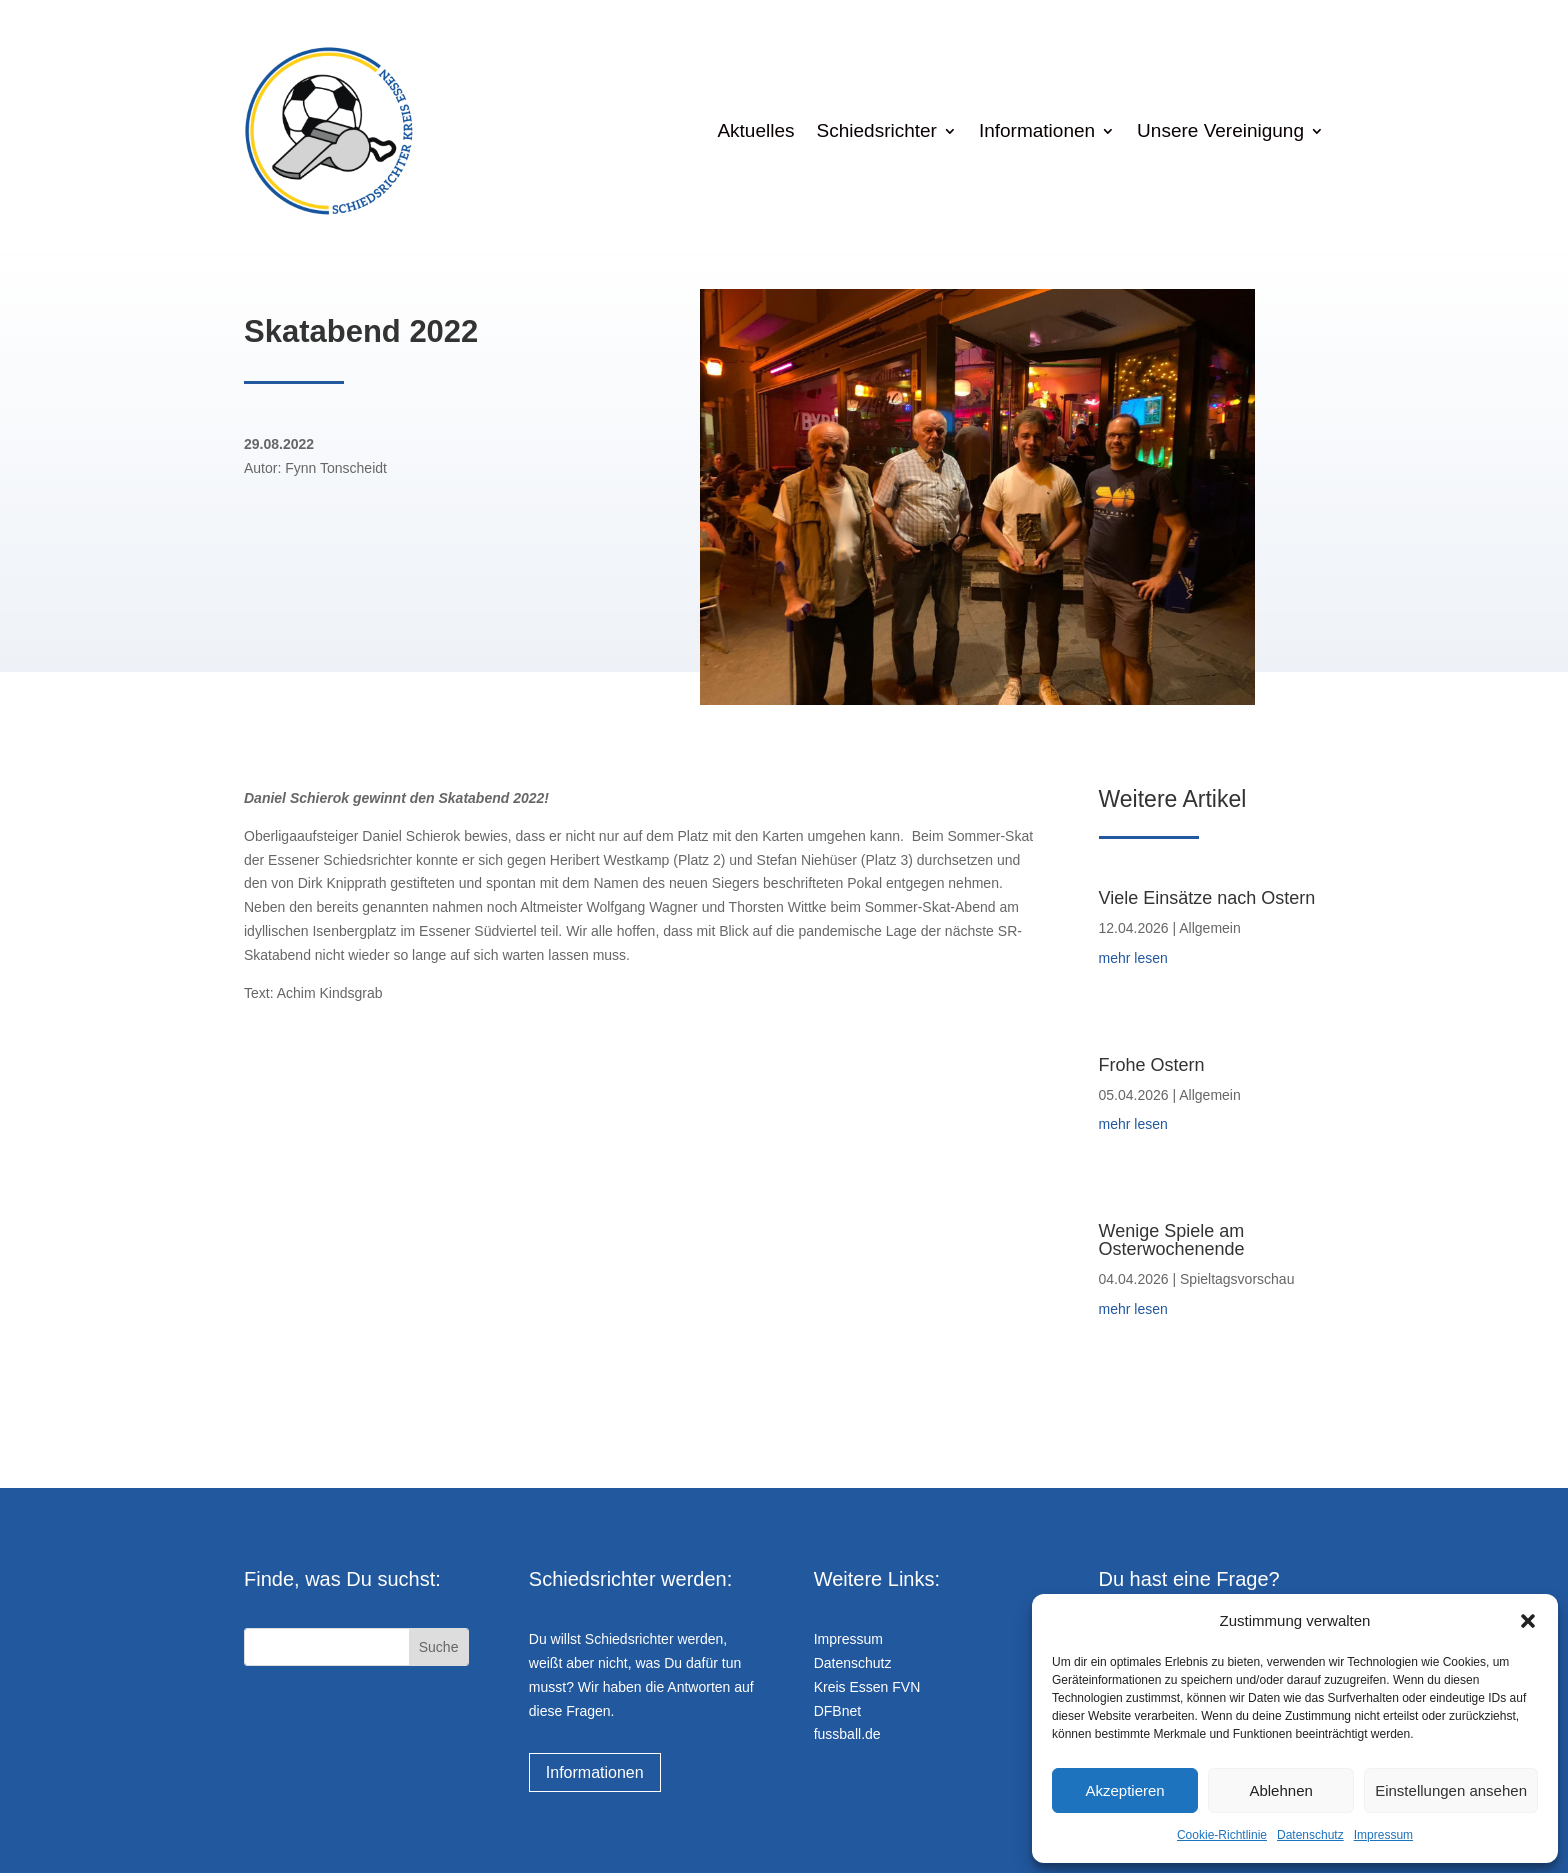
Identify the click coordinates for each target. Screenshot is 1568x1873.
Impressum (1383, 1835)
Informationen (1037, 130)
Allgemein (1209, 928)
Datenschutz (1310, 1835)
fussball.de (847, 1734)
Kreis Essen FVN (867, 1687)
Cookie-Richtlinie (1222, 1835)
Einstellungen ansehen (1451, 1790)
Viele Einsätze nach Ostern (1207, 898)
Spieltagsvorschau (1237, 1279)
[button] (1528, 1621)
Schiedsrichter (877, 130)
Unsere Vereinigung (1220, 130)
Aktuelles (755, 130)
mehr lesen (1133, 958)
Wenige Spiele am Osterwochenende (1172, 1240)
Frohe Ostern (1152, 1065)
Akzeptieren (1124, 1790)
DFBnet (837, 1711)
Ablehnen (1280, 1790)
